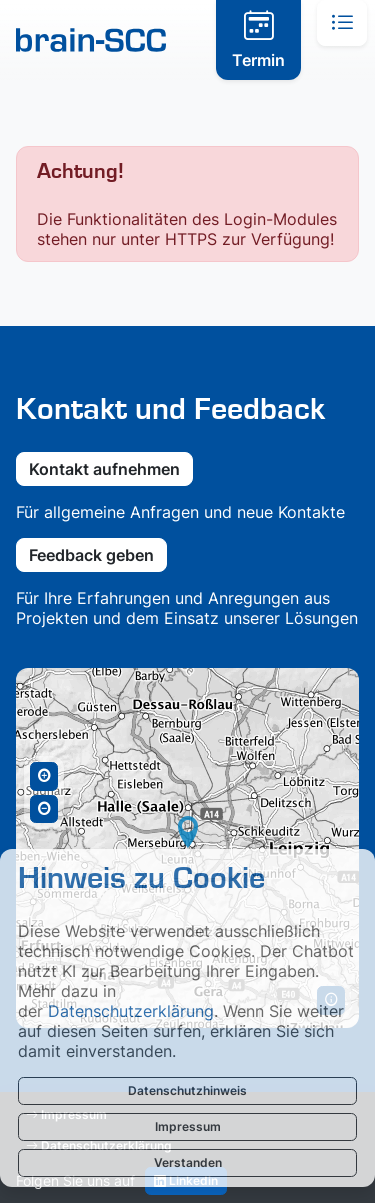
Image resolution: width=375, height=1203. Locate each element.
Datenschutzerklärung (131, 1011)
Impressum (188, 1126)
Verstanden (188, 1162)
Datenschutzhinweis (187, 1090)
